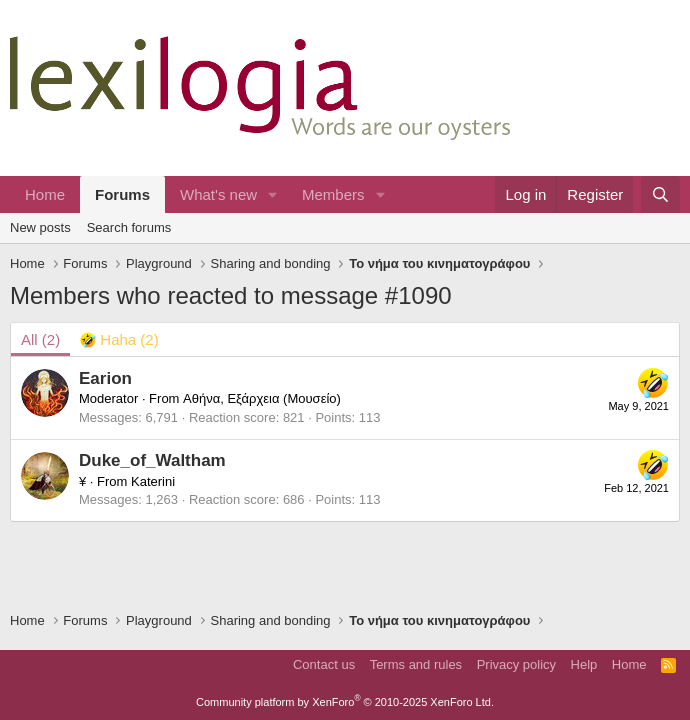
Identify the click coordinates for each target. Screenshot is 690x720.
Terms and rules (416, 664)
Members (333, 194)
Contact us (324, 664)
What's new (218, 194)
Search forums (129, 227)
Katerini (153, 481)
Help (584, 664)
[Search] (660, 194)
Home (45, 194)
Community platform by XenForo (345, 702)
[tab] (119, 339)
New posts (40, 227)
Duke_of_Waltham (152, 460)
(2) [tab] (40, 339)
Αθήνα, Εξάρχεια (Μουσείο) (262, 398)
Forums (122, 194)
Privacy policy (516, 664)
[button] (273, 194)
